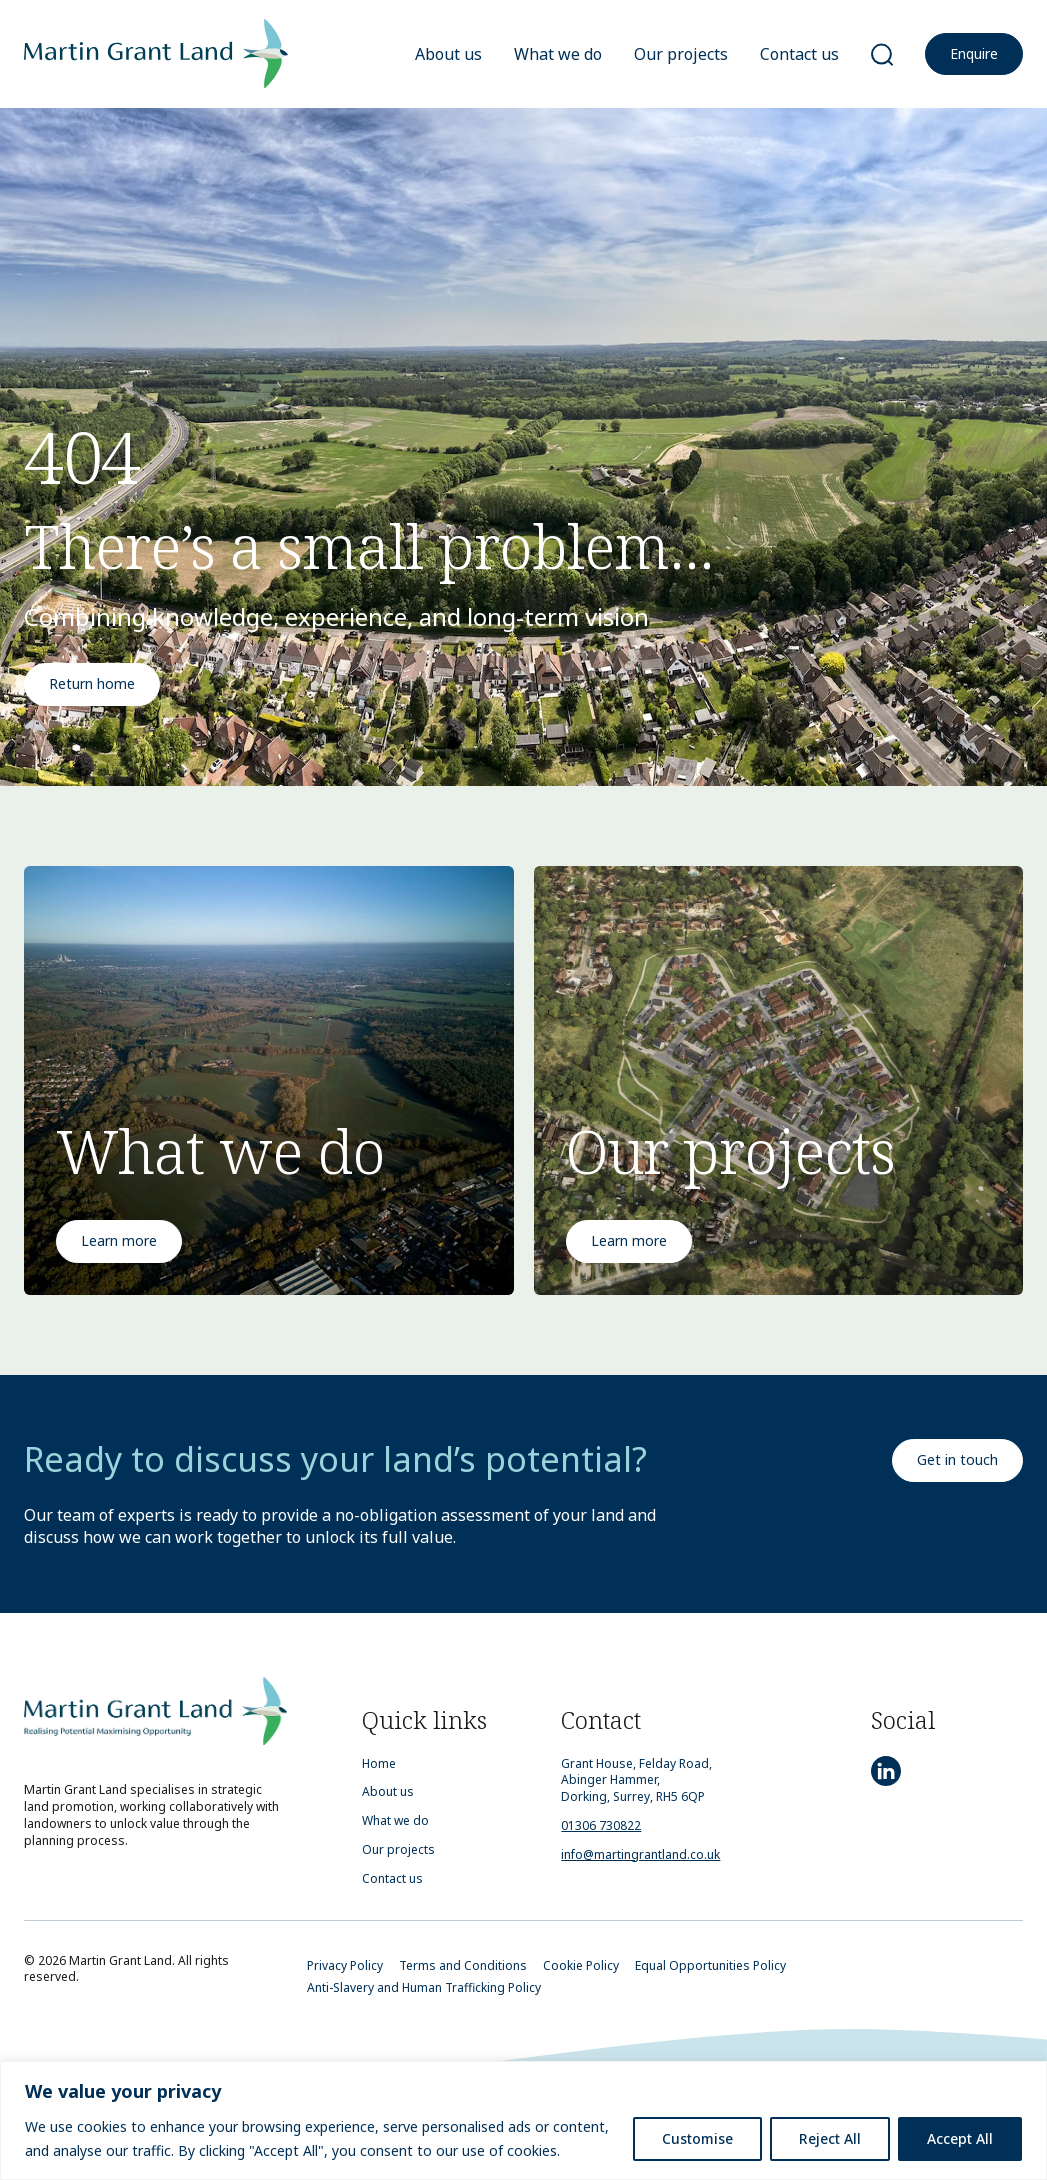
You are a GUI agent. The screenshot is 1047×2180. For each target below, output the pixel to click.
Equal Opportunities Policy (710, 1965)
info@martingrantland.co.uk (640, 1854)
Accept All (960, 2138)
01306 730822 (601, 1825)
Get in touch (957, 1459)
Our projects (681, 54)
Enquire (974, 53)
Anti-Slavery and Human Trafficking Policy (424, 1987)
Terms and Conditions (463, 1965)
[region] (523, 2120)
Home (379, 1764)
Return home (92, 683)
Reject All (830, 2138)
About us (448, 54)
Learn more (119, 1240)
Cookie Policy (581, 1965)
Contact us (799, 54)
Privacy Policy (345, 1965)
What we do (558, 54)
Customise (697, 2138)
